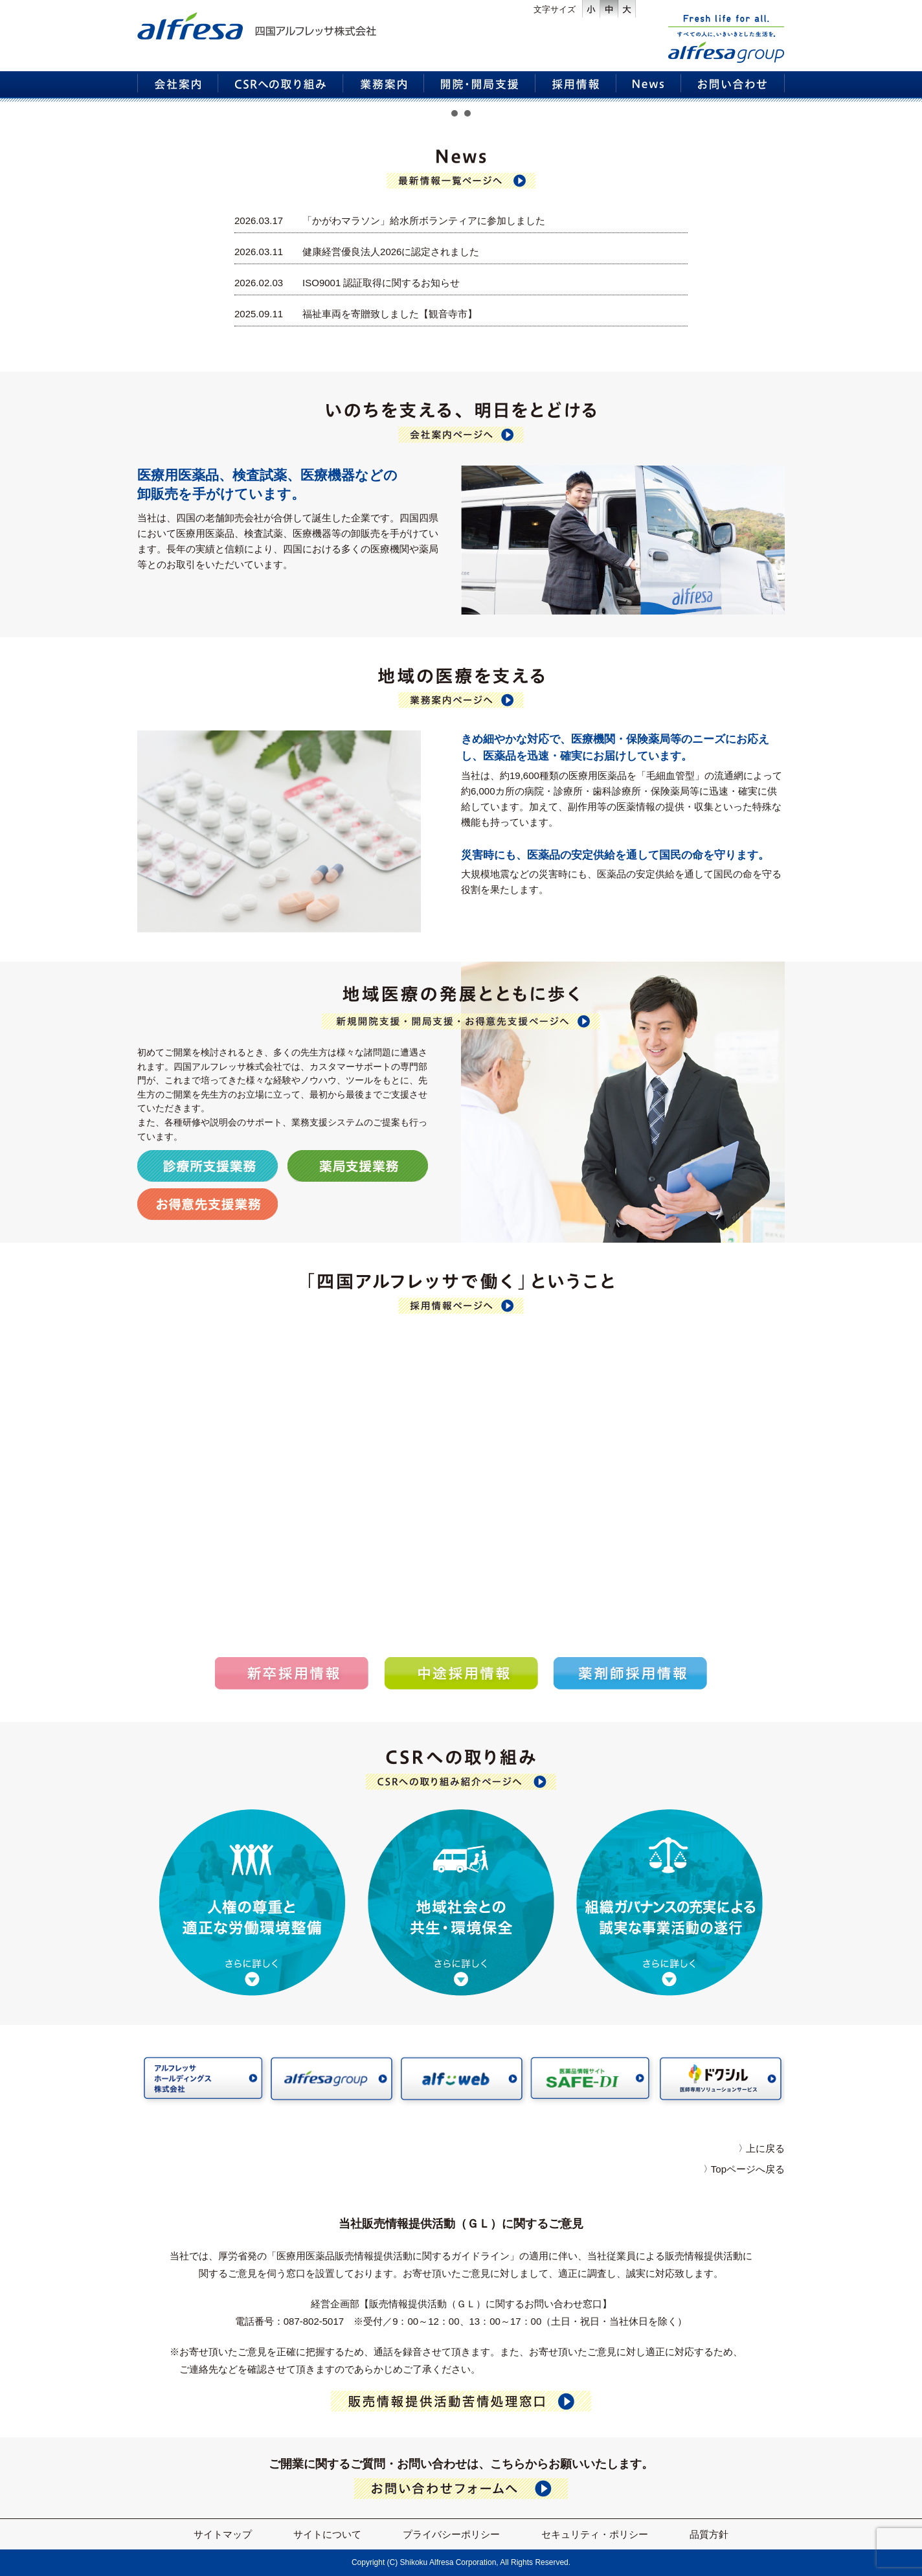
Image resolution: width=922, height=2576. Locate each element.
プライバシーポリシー (451, 2534)
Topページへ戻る (748, 2169)
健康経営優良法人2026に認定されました (390, 251)
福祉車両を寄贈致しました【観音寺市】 (389, 313)
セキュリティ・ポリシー (594, 2534)
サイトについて (327, 2534)
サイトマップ (223, 2534)
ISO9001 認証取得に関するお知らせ (381, 282)
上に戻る (765, 2148)
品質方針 (709, 2534)
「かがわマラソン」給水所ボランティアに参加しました (423, 220)
